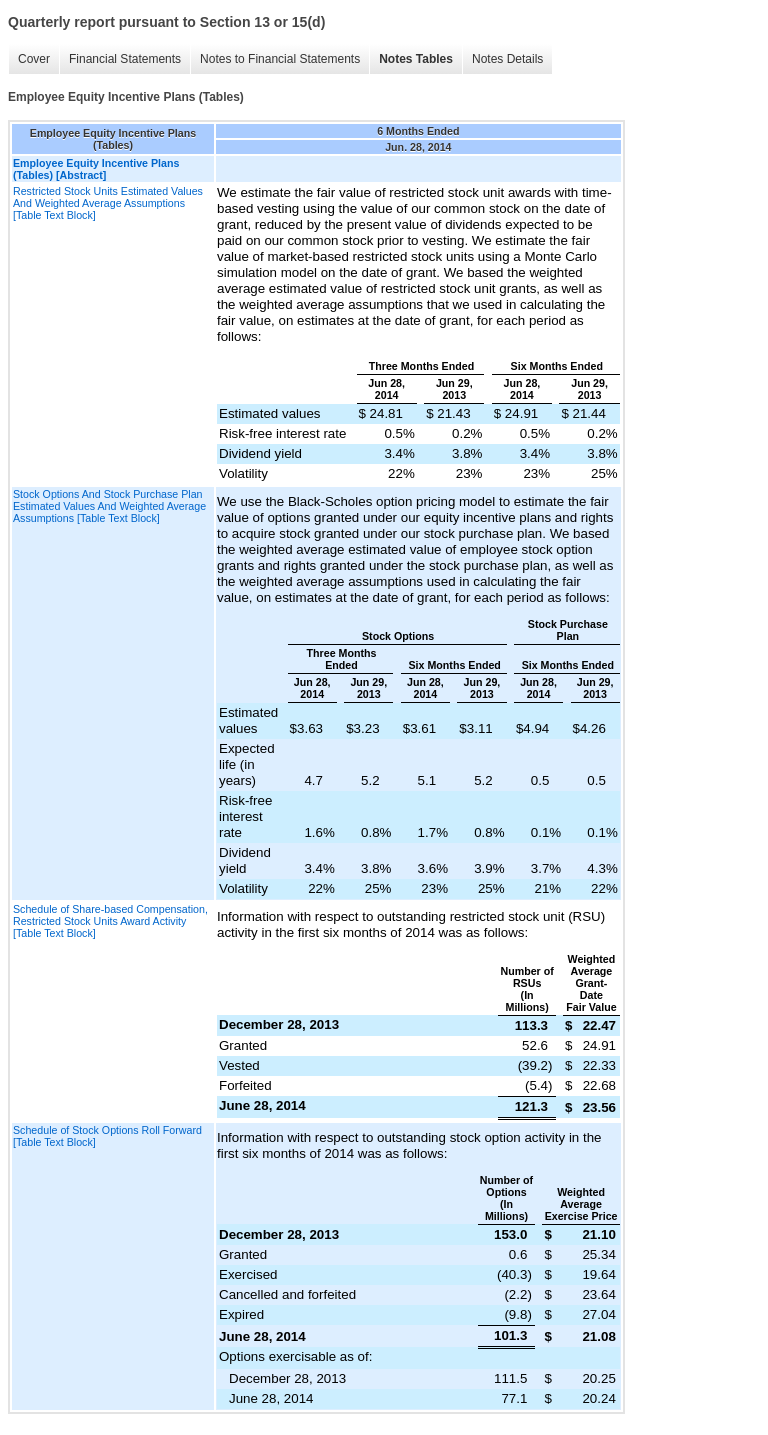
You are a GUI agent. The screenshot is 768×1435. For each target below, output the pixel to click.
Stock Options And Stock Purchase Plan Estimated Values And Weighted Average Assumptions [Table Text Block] (109, 506)
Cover (34, 59)
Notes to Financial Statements (280, 59)
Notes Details (507, 59)
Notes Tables (416, 59)
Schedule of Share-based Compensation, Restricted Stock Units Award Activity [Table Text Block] (110, 921)
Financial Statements (125, 59)
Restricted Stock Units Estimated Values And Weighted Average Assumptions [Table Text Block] (108, 203)
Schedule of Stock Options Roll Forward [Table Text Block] (107, 1136)
